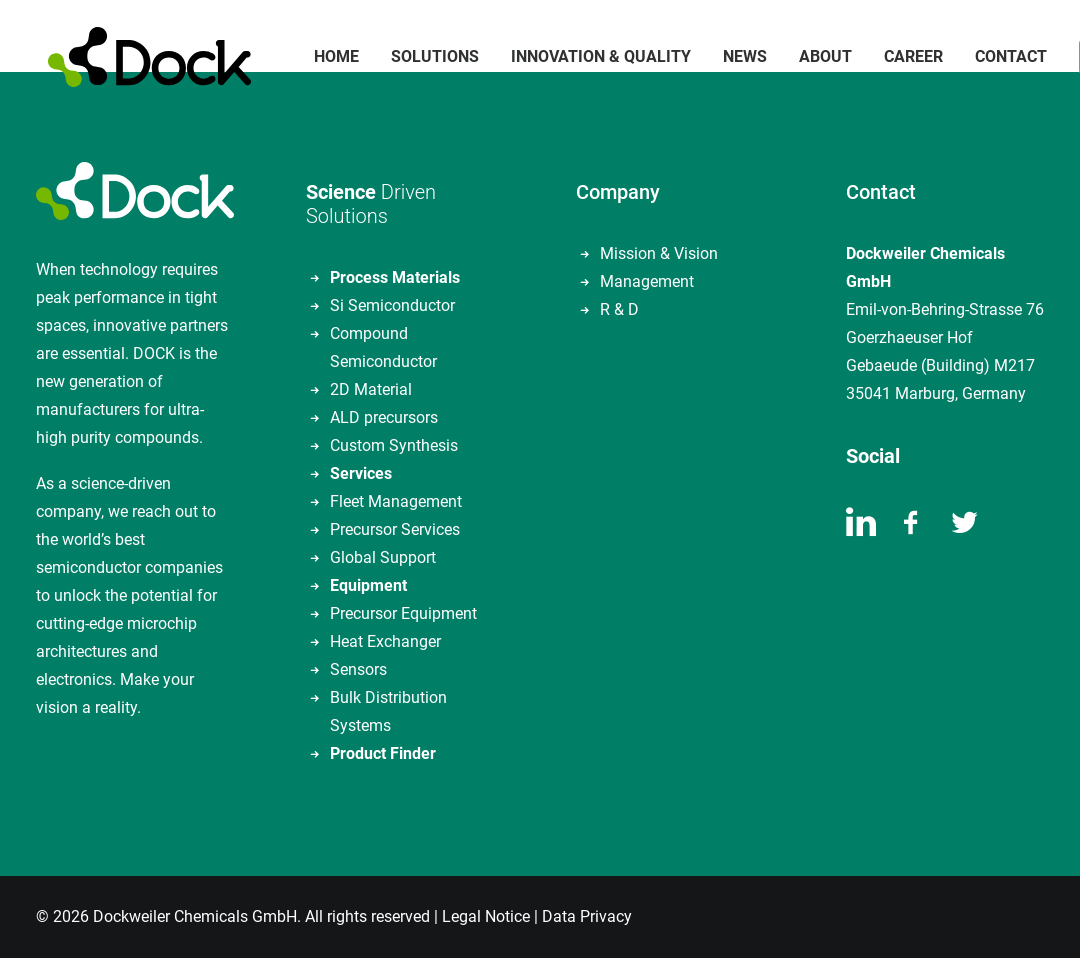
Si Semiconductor (392, 305)
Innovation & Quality (589, 56)
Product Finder (383, 753)
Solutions (423, 56)
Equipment (368, 585)
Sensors (358, 669)
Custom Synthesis (394, 445)
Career (901, 56)
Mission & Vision (659, 253)
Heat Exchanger (385, 641)
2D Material (371, 389)
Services (361, 473)
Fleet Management (396, 501)
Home (324, 56)
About (813, 56)
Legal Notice (486, 916)
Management (647, 281)
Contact (999, 56)
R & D (619, 309)
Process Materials (395, 277)
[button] (861, 530)
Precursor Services (395, 529)
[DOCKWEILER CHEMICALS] (137, 57)
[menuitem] (324, 57)
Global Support (383, 557)
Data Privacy (587, 916)
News (733, 56)
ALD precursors (384, 417)
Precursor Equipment (403, 613)
